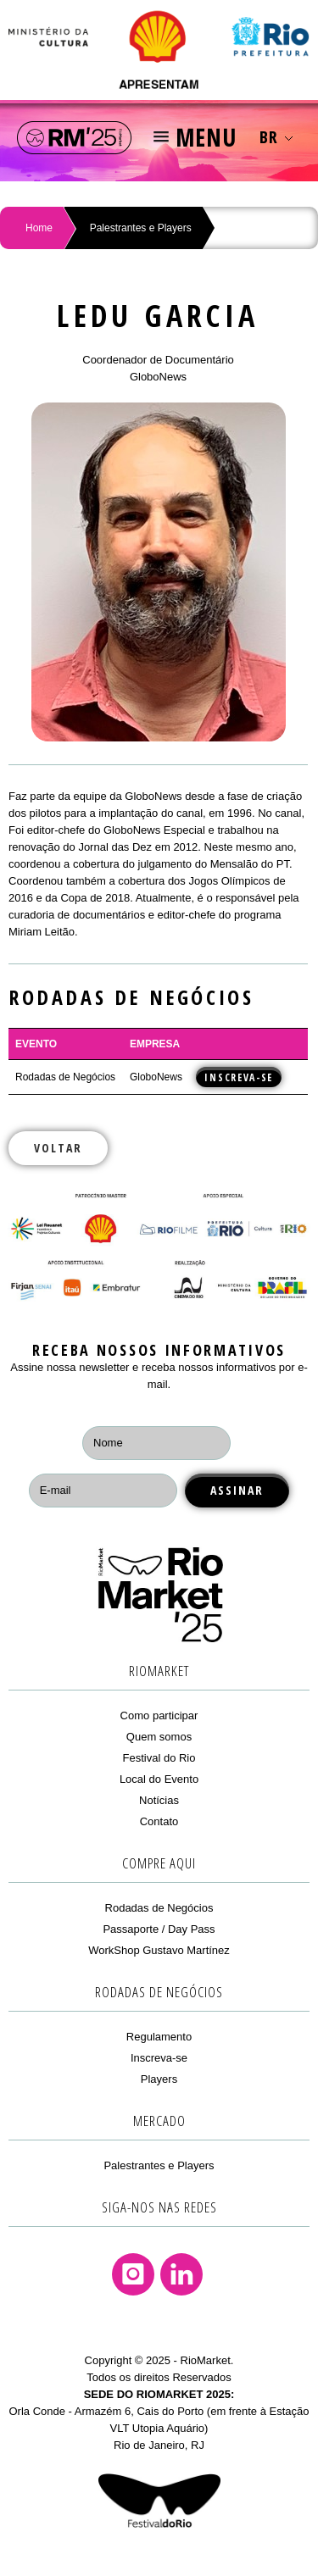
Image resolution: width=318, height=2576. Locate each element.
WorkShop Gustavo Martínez (159, 1950)
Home (39, 228)
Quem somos (159, 1736)
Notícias (159, 1800)
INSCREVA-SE (238, 1077)
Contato (159, 1821)
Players (159, 2079)
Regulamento (159, 2036)
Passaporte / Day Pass (159, 1929)
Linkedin (181, 2274)
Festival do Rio (159, 1758)
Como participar (159, 1715)
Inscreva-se (159, 2057)
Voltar (58, 1148)
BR (276, 136)
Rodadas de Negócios (159, 1907)
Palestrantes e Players (141, 228)
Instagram (133, 2274)
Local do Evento (159, 1779)
